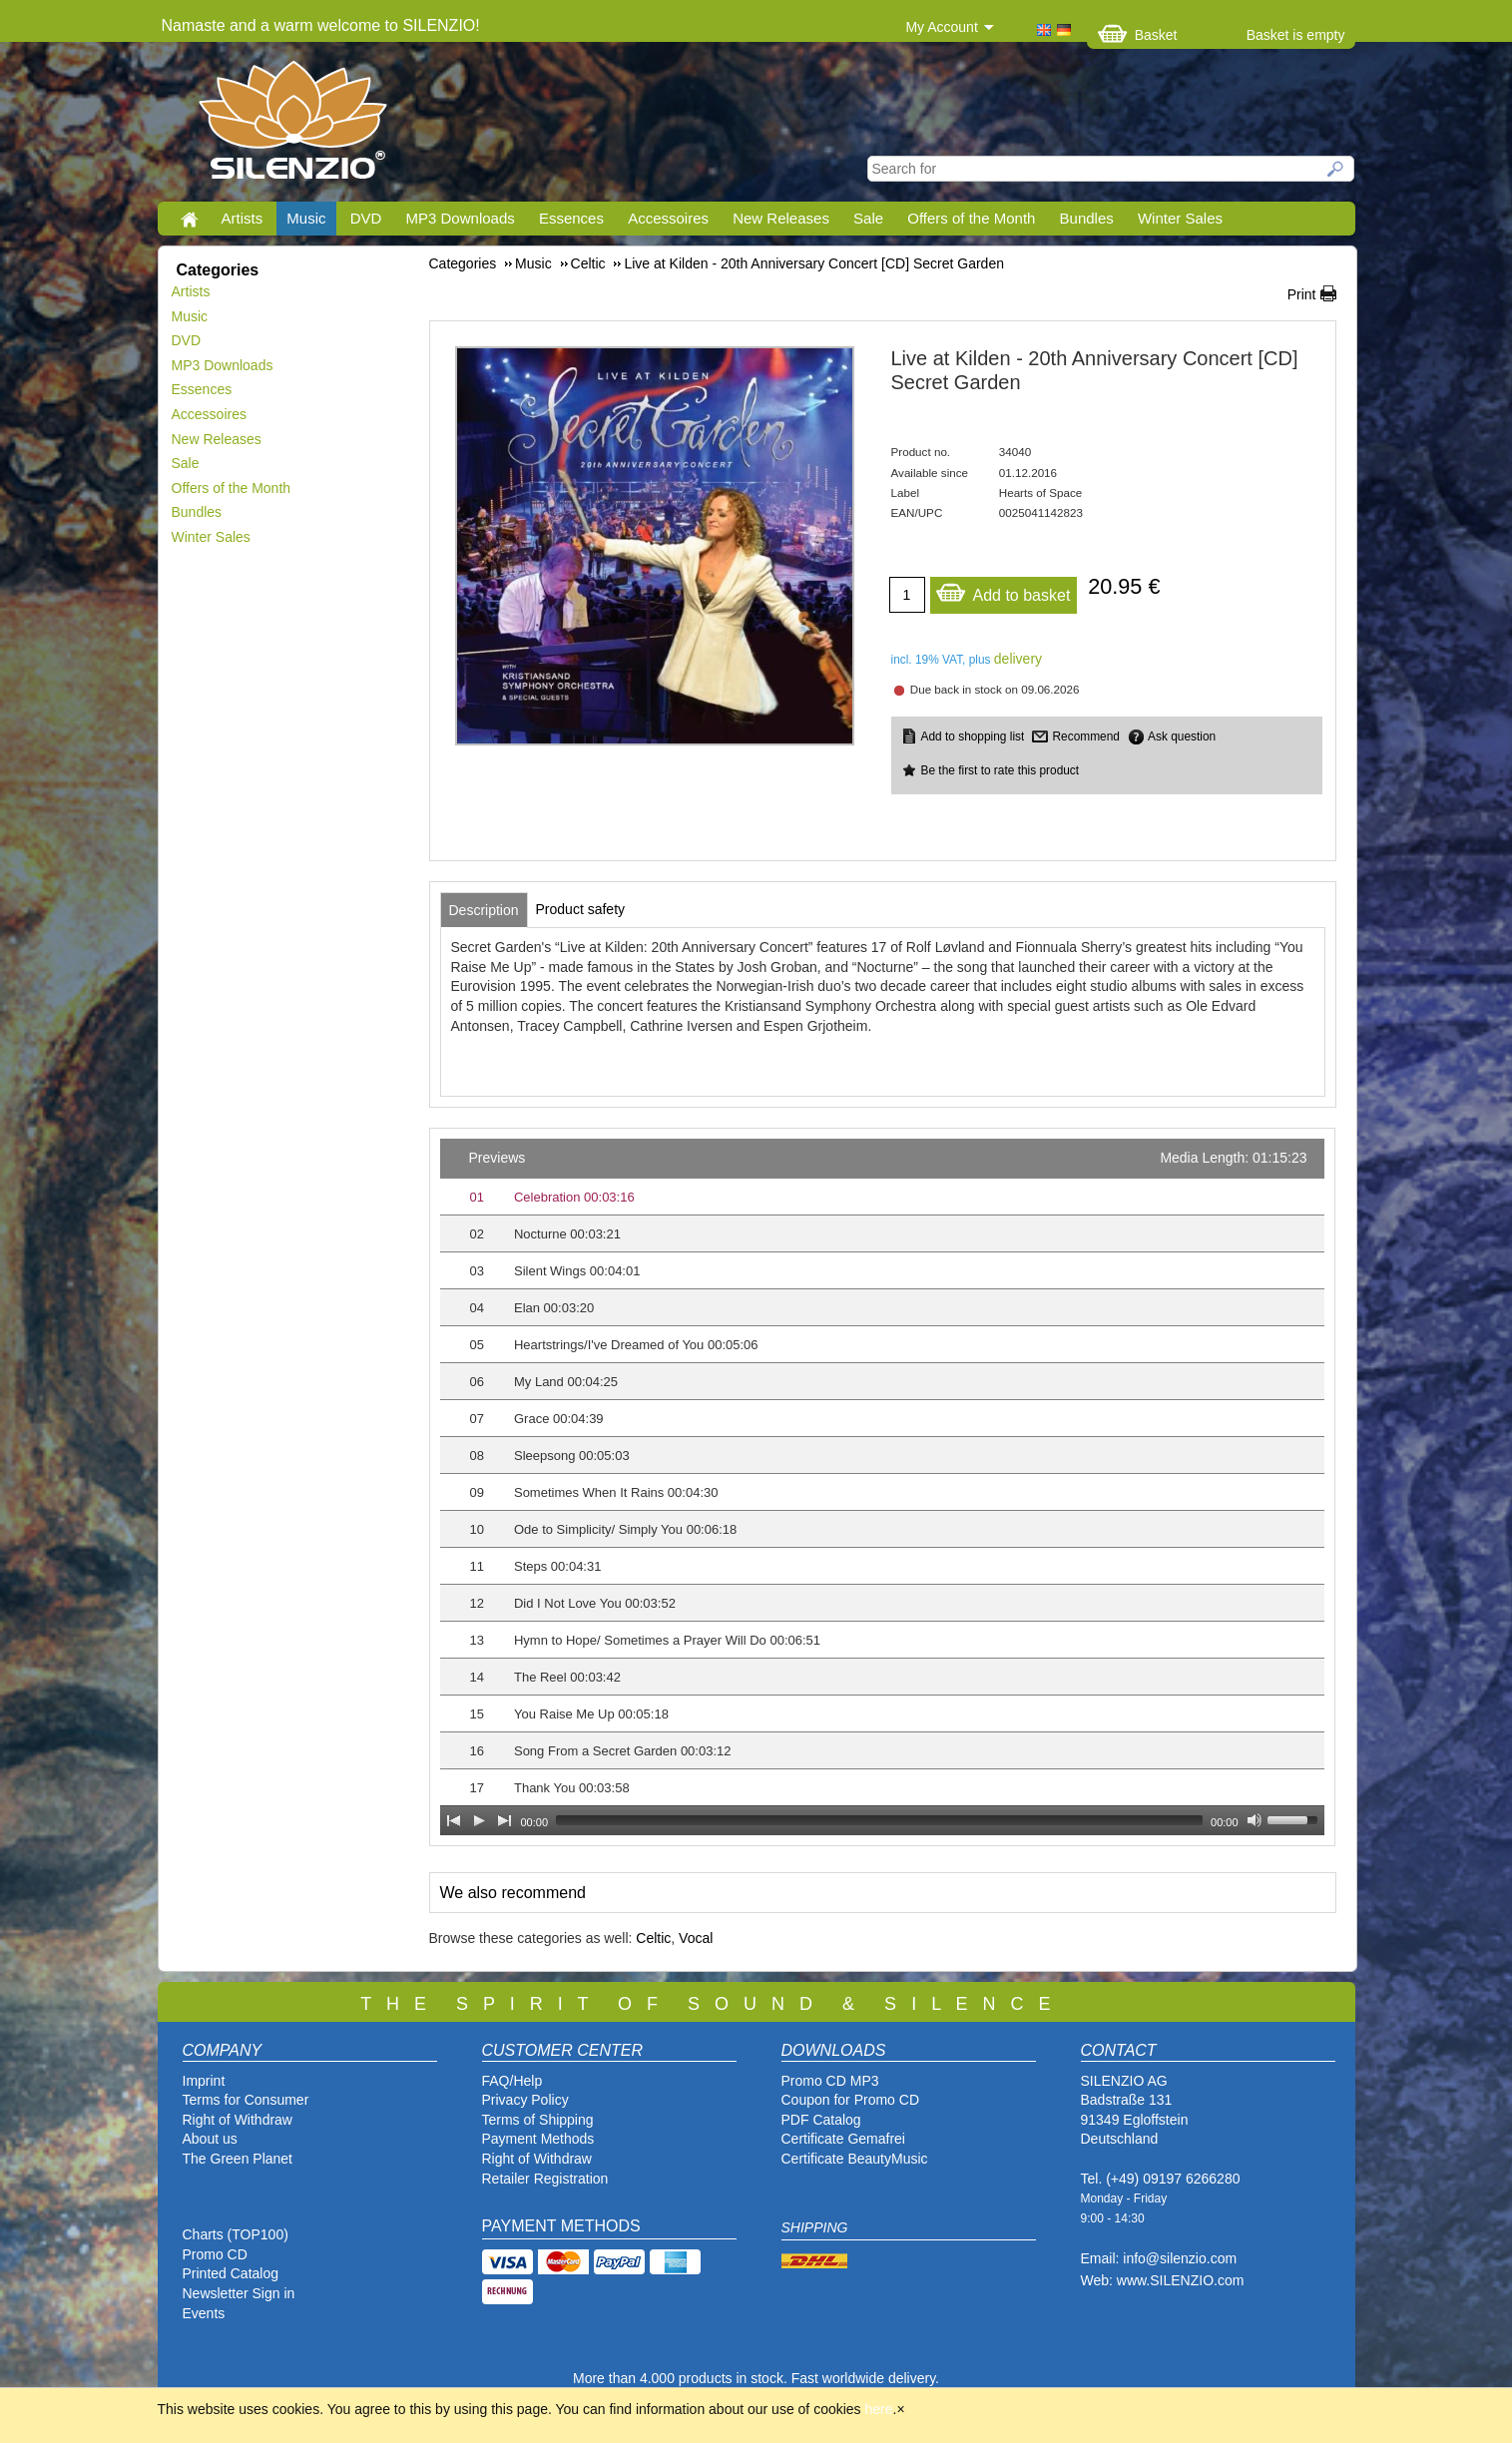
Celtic (653, 1938)
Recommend (1085, 736)
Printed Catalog (231, 2273)
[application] (882, 1487)
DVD (366, 218)
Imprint (204, 2081)
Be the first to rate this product (1000, 770)
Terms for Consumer (246, 2100)
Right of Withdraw (237, 2120)
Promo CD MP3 (830, 2081)
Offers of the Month (971, 218)
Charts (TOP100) (235, 2234)
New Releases (781, 218)
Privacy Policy (525, 2100)
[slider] (879, 1820)
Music (305, 218)
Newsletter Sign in (239, 2293)
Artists (242, 218)
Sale (868, 218)
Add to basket (1003, 590)
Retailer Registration (545, 2179)
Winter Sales (1180, 218)
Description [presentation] (484, 910)
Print (1301, 294)
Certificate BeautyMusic (854, 2159)
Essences (571, 218)
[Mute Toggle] (1254, 1820)
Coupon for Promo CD (850, 2100)
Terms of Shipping (538, 2120)
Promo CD (215, 2254)
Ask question (1182, 736)
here (879, 2409)
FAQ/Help (512, 2081)
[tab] (484, 910)
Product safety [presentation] (581, 909)
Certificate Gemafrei (843, 2139)
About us (210, 2139)
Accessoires (668, 218)
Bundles (1087, 218)
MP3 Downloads (460, 218)
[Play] (479, 1820)
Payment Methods (538, 2139)
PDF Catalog (821, 2120)
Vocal (696, 1938)
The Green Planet (238, 2159)
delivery (1018, 659)
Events (204, 2313)
